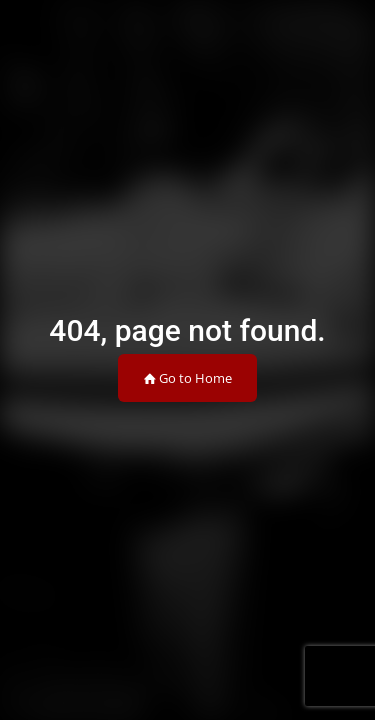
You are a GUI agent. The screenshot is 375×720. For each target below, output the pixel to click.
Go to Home (187, 378)
